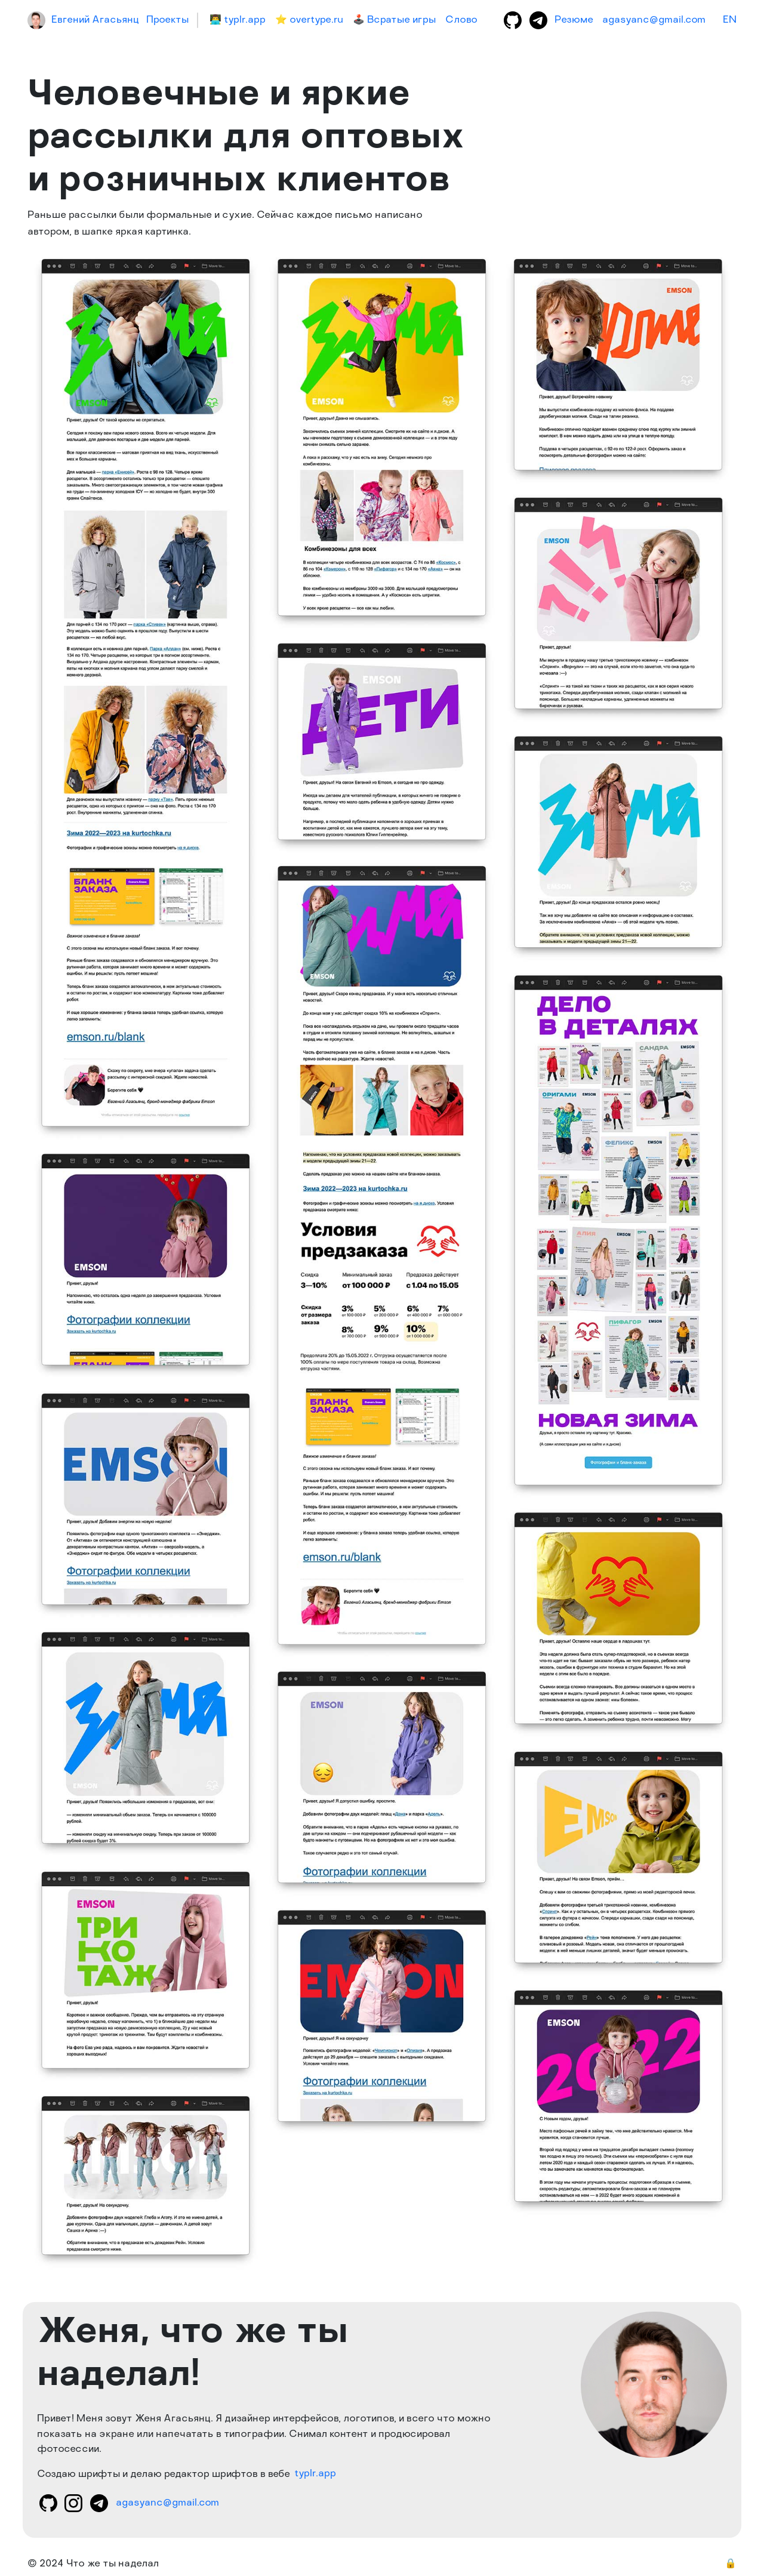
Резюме (573, 20)
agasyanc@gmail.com (654, 20)
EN (730, 20)
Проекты (167, 20)
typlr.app (315, 2474)
